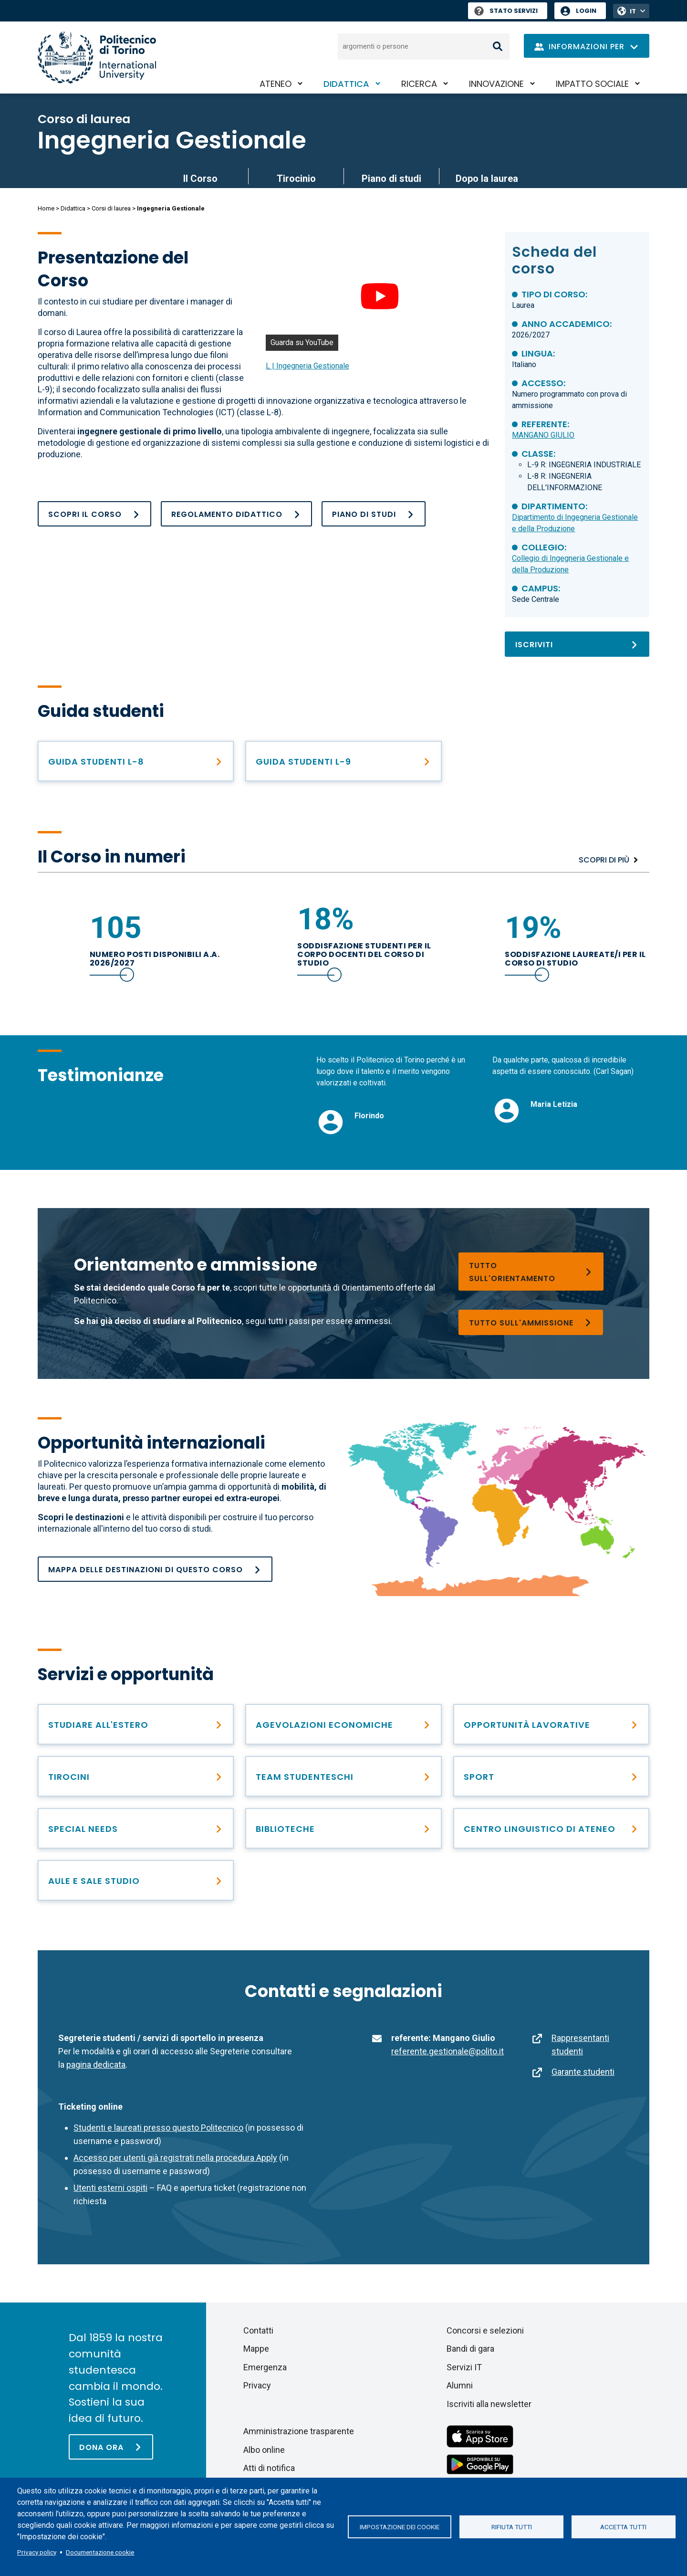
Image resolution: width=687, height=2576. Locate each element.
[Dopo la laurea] (551, 1724)
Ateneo (275, 84)
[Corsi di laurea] (530, 1322)
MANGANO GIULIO (543, 435)
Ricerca (419, 84)
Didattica (346, 84)
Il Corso (200, 178)
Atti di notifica (269, 2468)
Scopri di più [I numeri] (604, 859)
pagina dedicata (95, 2065)
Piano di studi (391, 178)
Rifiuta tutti (511, 2527)
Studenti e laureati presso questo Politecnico (158, 2128)
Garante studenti (583, 2072)
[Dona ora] (111, 2447)
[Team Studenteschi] (343, 1776)
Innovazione (496, 84)
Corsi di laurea (111, 208)
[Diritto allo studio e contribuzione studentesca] (343, 1724)
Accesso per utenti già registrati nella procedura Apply (175, 2158)
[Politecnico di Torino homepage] (97, 58)
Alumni (460, 2385)
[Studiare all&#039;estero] (136, 1724)
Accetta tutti (623, 2527)
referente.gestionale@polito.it (447, 2051)
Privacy (257, 2385)
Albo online (264, 2450)
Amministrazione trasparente (298, 2431)
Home (46, 208)
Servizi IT (464, 2367)
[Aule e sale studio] (136, 1880)
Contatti (258, 2330)
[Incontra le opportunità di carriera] (136, 1776)
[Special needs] (136, 1828)
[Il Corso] (94, 513)
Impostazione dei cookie (399, 2527)
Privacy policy (36, 2552)
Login (586, 10)
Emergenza (265, 2367)
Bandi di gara (470, 2349)
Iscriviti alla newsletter (489, 2404)
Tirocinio (296, 178)
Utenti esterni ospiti (110, 2188)
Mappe (256, 2349)
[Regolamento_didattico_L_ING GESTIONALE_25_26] (236, 513)
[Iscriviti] (577, 644)
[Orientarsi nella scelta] (530, 1271)
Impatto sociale (592, 84)
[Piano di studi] (374, 513)
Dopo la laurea (487, 178)
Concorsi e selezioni (485, 2330)
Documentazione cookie (100, 2552)
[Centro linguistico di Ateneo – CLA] (551, 1828)
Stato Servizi (506, 10)
